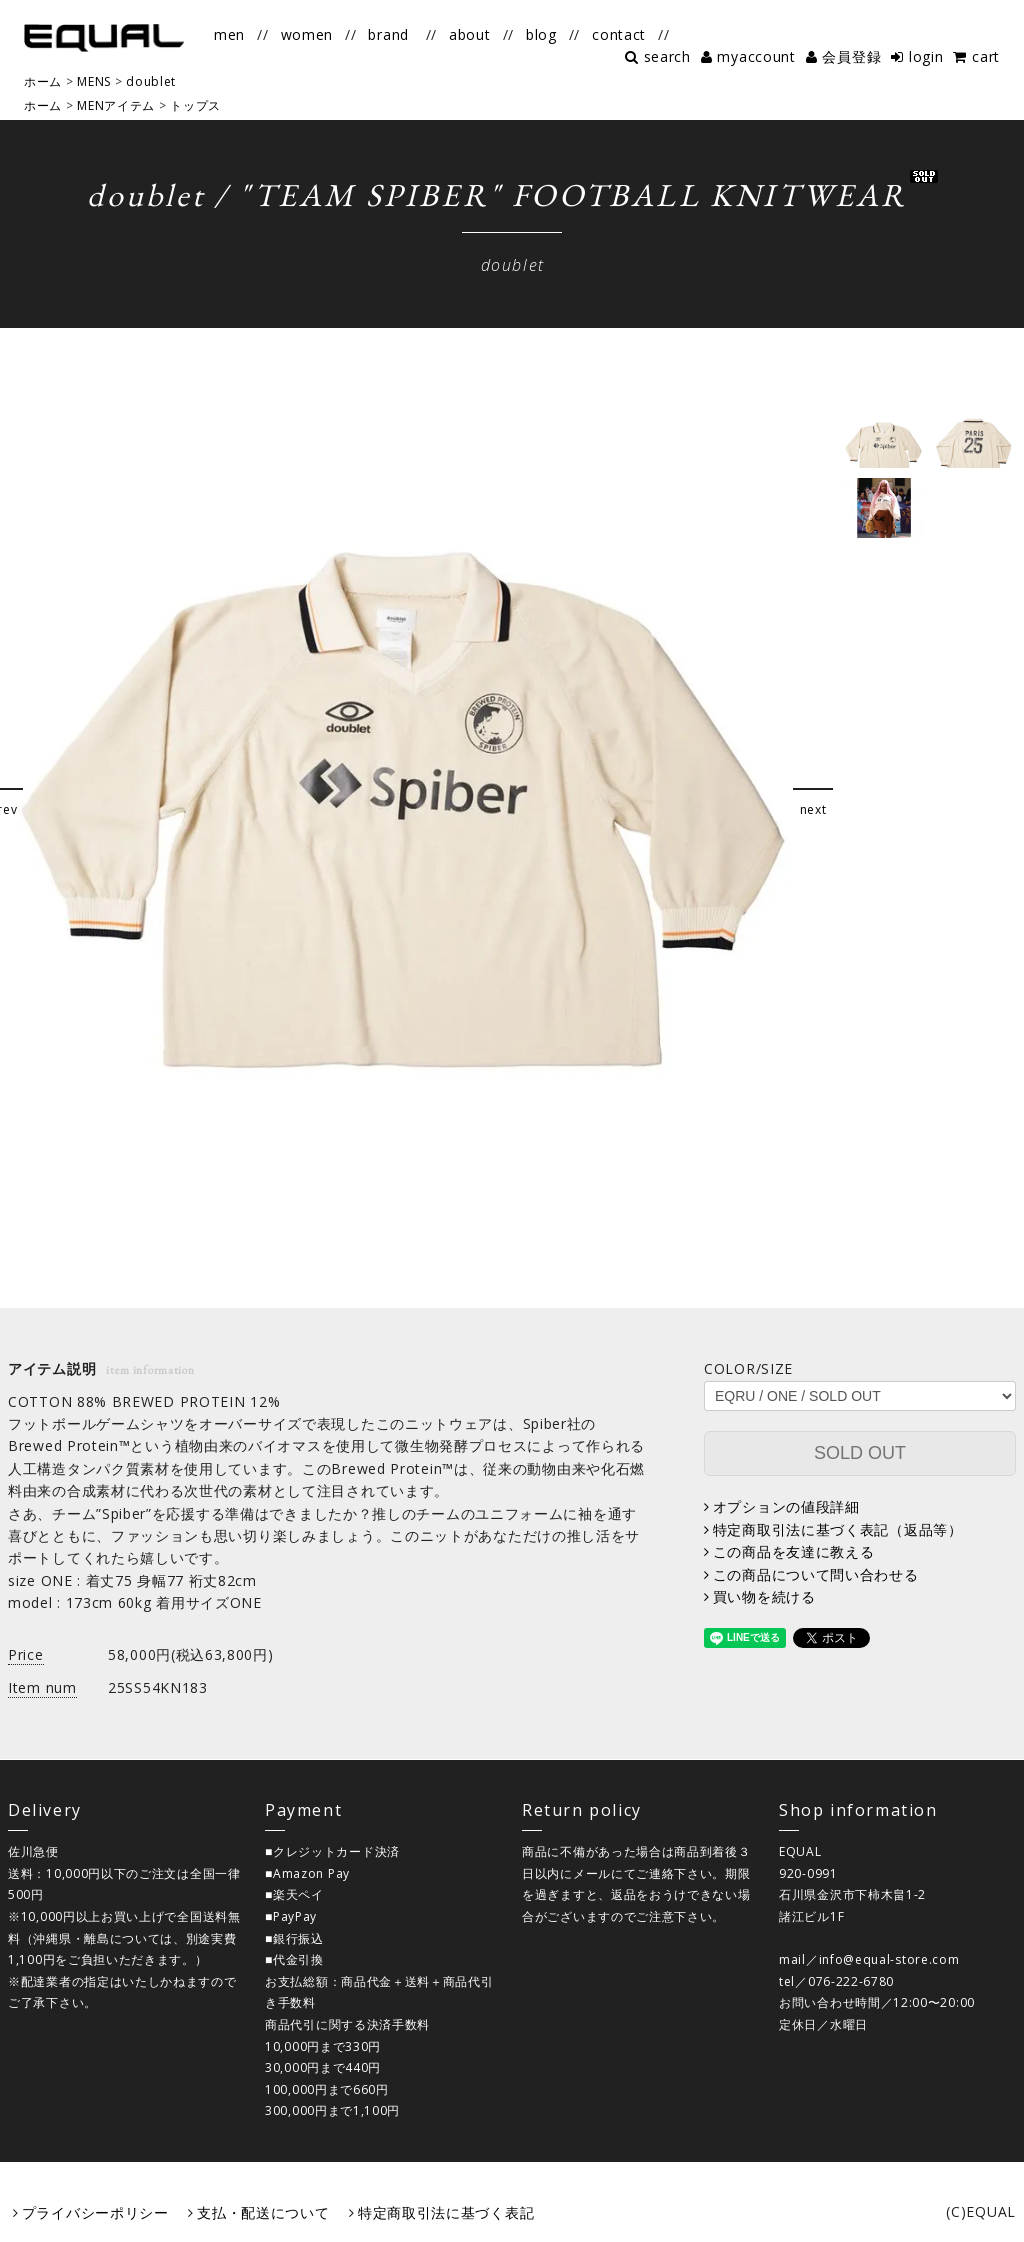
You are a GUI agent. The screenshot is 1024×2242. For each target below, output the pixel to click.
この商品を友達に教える (794, 1551)
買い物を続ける (764, 1596)
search (667, 56)
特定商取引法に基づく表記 (446, 2212)
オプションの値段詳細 (786, 1506)
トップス (195, 105)
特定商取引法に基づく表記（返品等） (838, 1529)
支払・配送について (263, 2212)
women (307, 34)
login (926, 56)
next (813, 809)
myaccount (756, 56)
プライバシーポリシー (95, 2212)
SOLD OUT (860, 1453)
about (470, 34)
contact (619, 34)
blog (541, 34)
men (229, 34)
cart (986, 56)
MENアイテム (116, 105)
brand (388, 34)
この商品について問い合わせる (816, 1574)
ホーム (43, 105)
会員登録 (851, 56)
